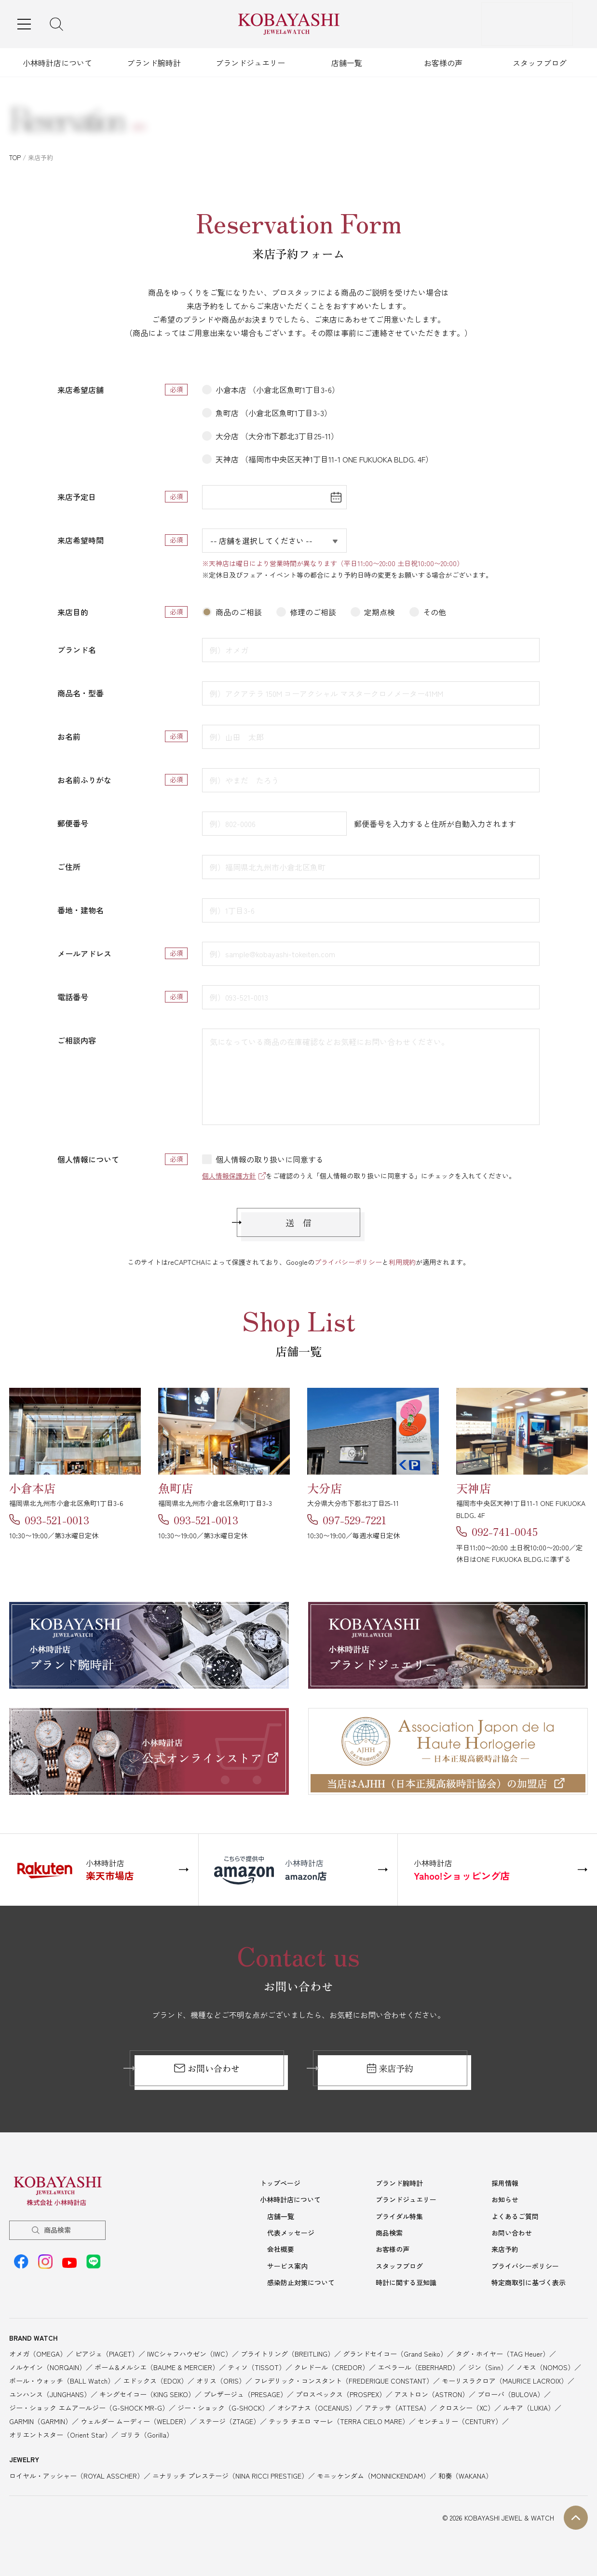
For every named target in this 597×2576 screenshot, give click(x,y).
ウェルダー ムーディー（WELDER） (135, 2419)
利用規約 (402, 1262)
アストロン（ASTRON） (431, 2392)
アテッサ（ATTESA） (397, 2406)
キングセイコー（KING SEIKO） (147, 2392)
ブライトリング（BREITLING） (287, 2352)
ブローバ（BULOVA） (510, 2392)
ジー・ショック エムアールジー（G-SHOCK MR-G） (89, 2406)
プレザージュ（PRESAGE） (245, 2392)
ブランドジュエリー (250, 62)
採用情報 (504, 2184)
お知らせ (504, 2200)
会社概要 (280, 2248)
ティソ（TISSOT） (256, 2365)
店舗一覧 (346, 62)
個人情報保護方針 (229, 1175)
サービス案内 (287, 2265)
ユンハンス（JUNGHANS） (50, 2392)
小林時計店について (57, 62)
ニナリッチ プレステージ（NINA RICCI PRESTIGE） (230, 2474)
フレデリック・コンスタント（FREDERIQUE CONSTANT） (343, 2379)
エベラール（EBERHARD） (418, 2365)
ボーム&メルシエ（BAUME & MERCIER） (157, 2365)
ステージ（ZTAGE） (229, 2419)
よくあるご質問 (515, 2216)
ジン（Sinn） (487, 2365)
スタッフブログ (540, 62)
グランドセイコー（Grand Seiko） (395, 2352)
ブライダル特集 (399, 2216)
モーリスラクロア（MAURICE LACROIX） (505, 2379)
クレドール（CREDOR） (331, 2365)
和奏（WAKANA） (465, 2474)
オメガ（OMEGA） (38, 2352)
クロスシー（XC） (466, 2406)
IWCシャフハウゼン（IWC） (189, 2352)
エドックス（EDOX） (155, 2379)
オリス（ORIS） (220, 2379)
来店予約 (390, 2069)
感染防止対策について (301, 2281)
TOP (15, 157)
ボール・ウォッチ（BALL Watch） (61, 2379)
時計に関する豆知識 (406, 2281)
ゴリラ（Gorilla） (146, 2433)
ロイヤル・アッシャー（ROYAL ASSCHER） (76, 2474)
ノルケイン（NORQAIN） (47, 2365)
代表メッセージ (290, 2232)
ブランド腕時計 (154, 62)
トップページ (280, 2184)
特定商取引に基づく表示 (528, 2281)
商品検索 (57, 2231)
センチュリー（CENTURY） (460, 2419)
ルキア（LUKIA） (529, 2406)
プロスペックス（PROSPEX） (341, 2392)
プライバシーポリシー (348, 1262)
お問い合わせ (206, 2069)
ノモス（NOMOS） (545, 2365)
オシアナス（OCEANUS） (316, 2406)
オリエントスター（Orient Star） (60, 2433)
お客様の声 (443, 62)
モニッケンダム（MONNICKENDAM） (373, 2474)
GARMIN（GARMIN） (40, 2419)
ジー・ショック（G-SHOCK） (223, 2406)
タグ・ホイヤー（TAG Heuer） (502, 2352)
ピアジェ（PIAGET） (106, 2352)
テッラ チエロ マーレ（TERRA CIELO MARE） (339, 2419)
